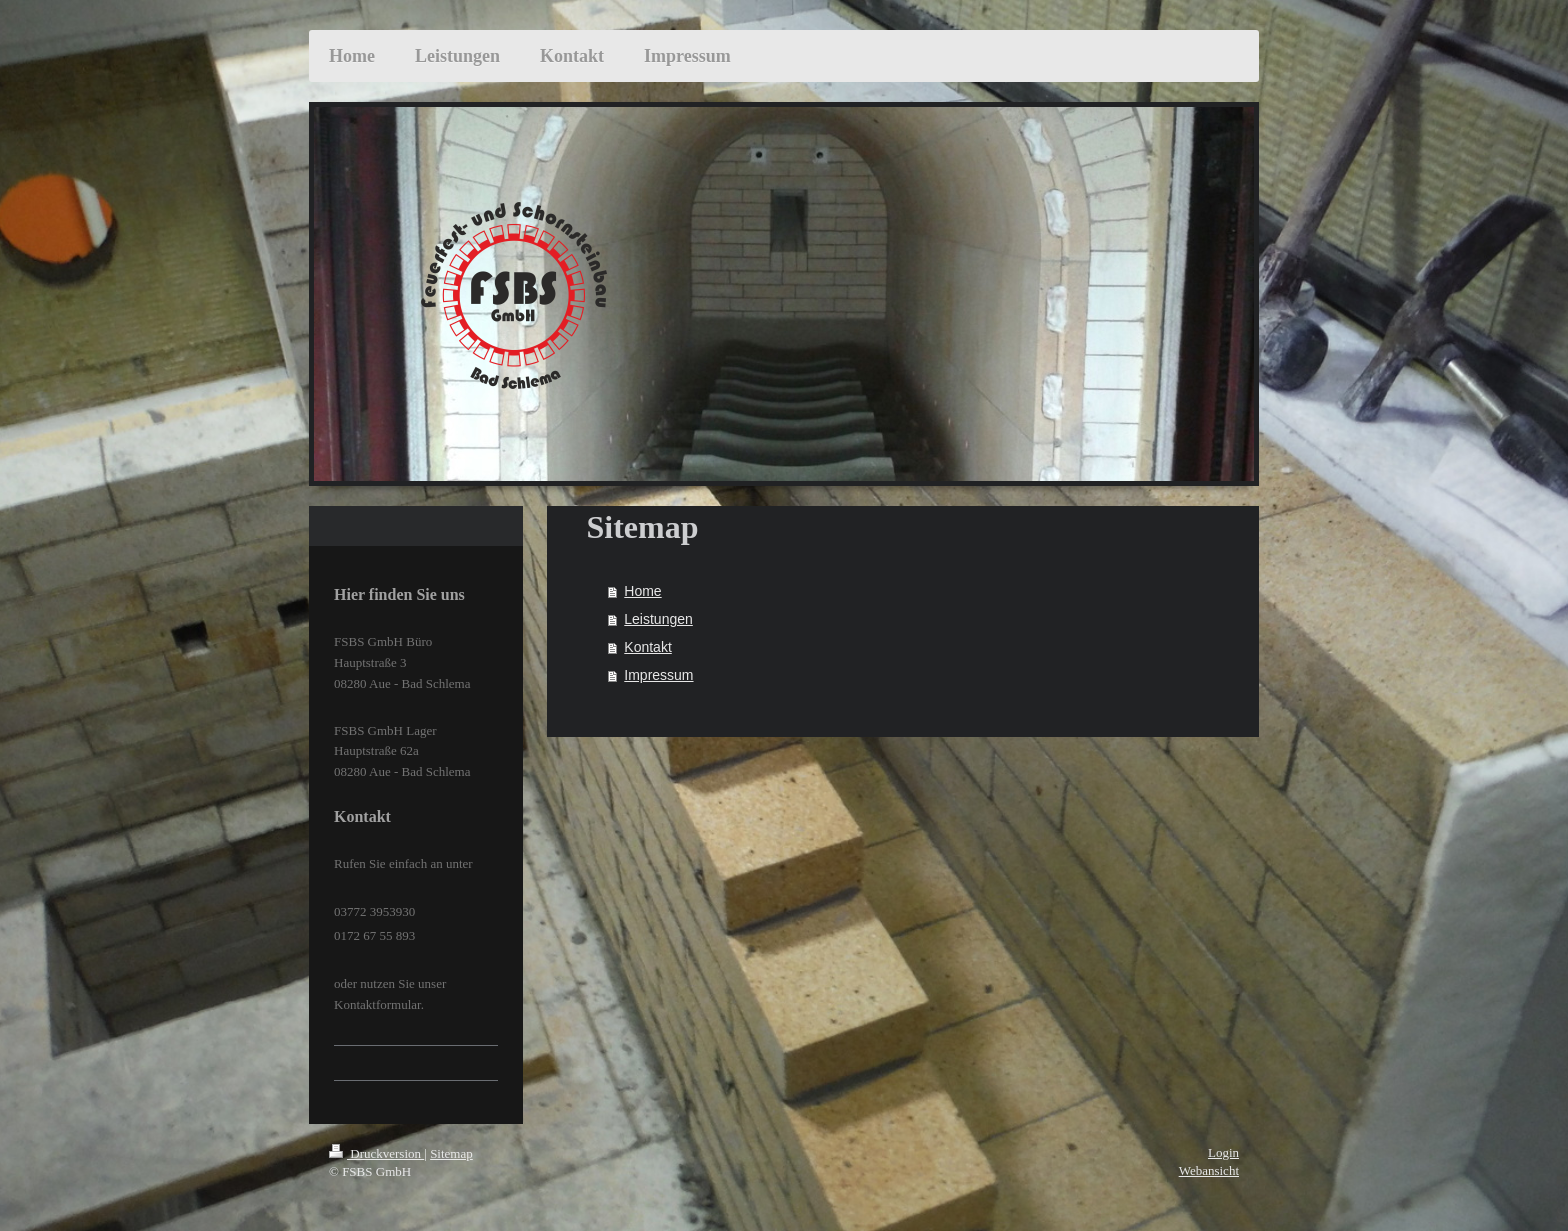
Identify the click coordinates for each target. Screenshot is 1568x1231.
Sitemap (451, 1153)
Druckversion (376, 1153)
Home (642, 591)
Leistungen (658, 619)
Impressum (658, 675)
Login (1223, 1152)
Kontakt (647, 647)
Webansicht (1209, 1170)
